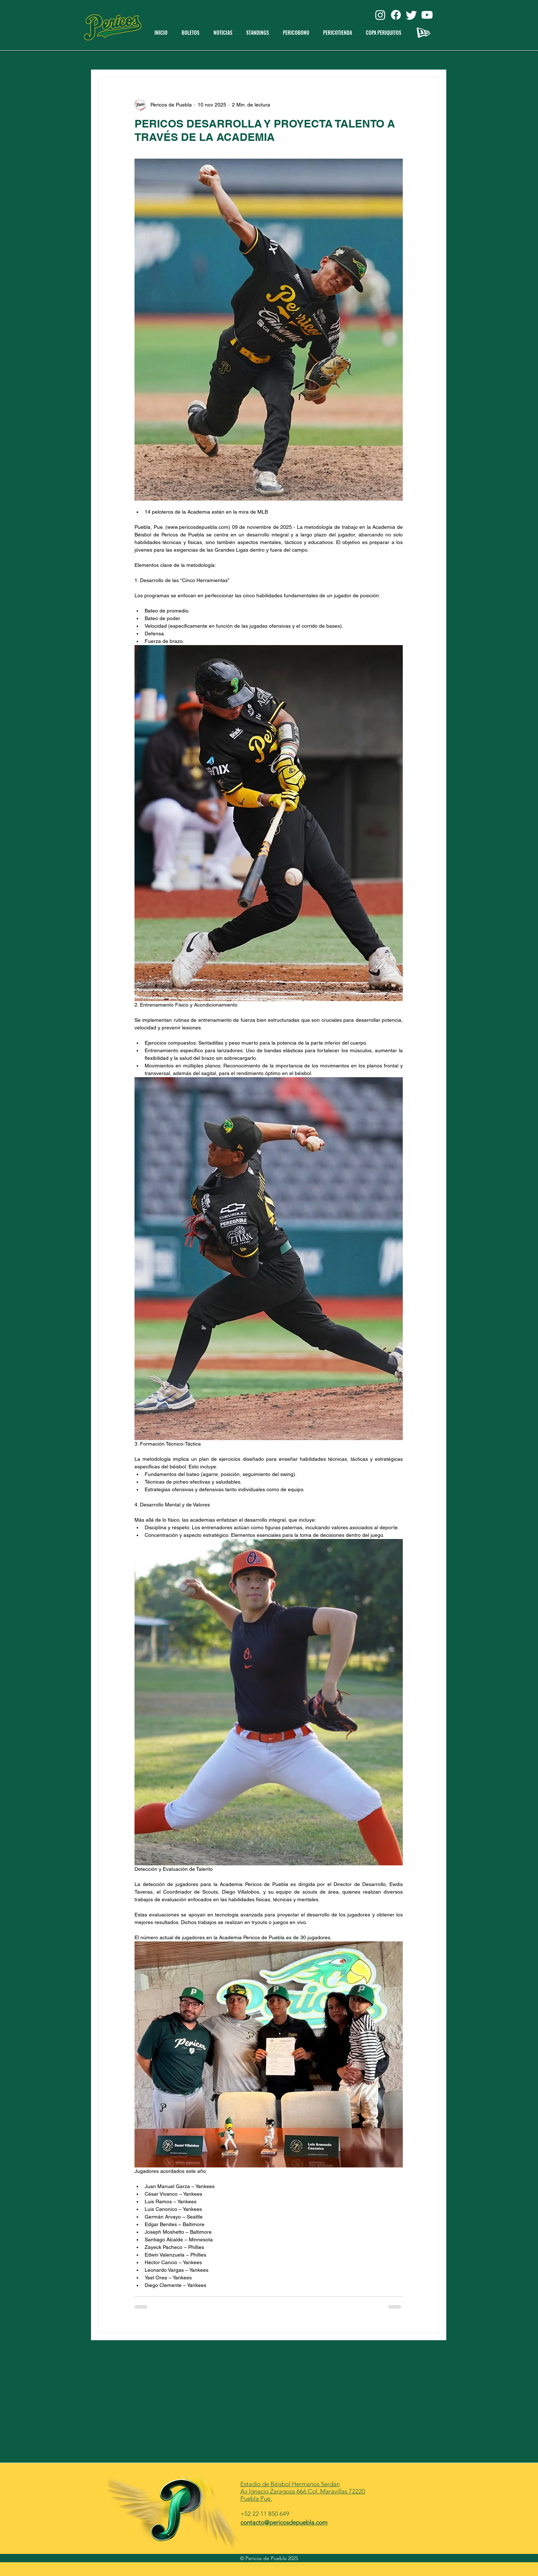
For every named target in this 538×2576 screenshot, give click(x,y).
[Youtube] (427, 14)
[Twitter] (411, 14)
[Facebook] (395, 14)
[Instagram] (380, 14)
